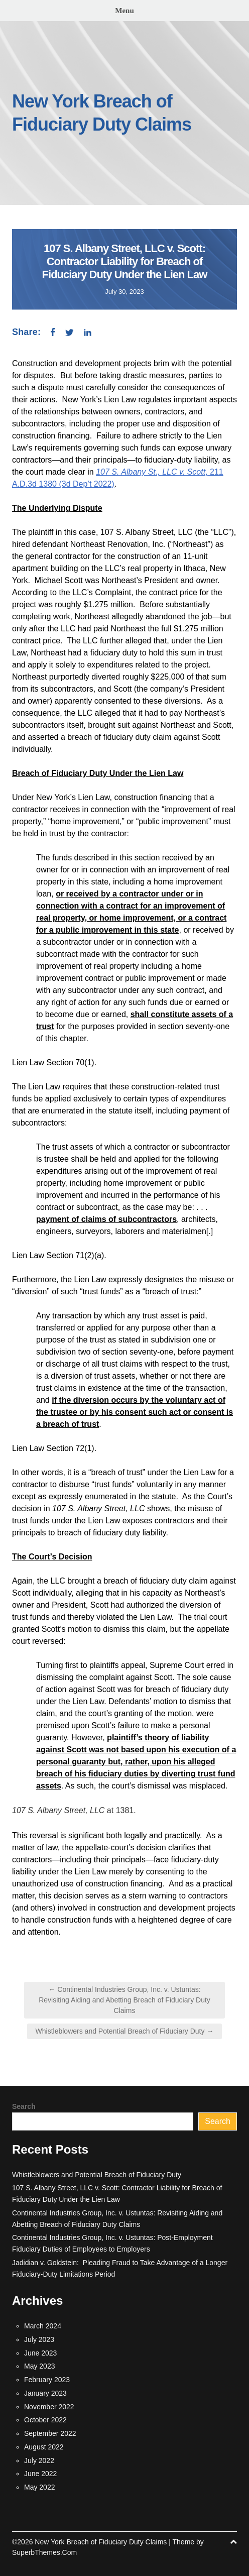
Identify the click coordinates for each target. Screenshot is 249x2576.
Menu (124, 11)
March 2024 (42, 2326)
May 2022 (39, 2487)
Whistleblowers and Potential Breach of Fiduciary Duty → (125, 2031)
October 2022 (45, 2420)
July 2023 (39, 2339)
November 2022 (49, 2407)
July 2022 (39, 2460)
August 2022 (44, 2447)
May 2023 (39, 2366)
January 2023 (45, 2393)
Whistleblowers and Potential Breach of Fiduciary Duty (96, 2175)
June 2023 (40, 2353)
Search (24, 2106)
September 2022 (50, 2433)
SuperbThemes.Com (44, 2552)
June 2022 (40, 2474)
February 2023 (47, 2380)
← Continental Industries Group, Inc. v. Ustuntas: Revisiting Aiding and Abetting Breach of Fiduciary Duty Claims (124, 1999)
